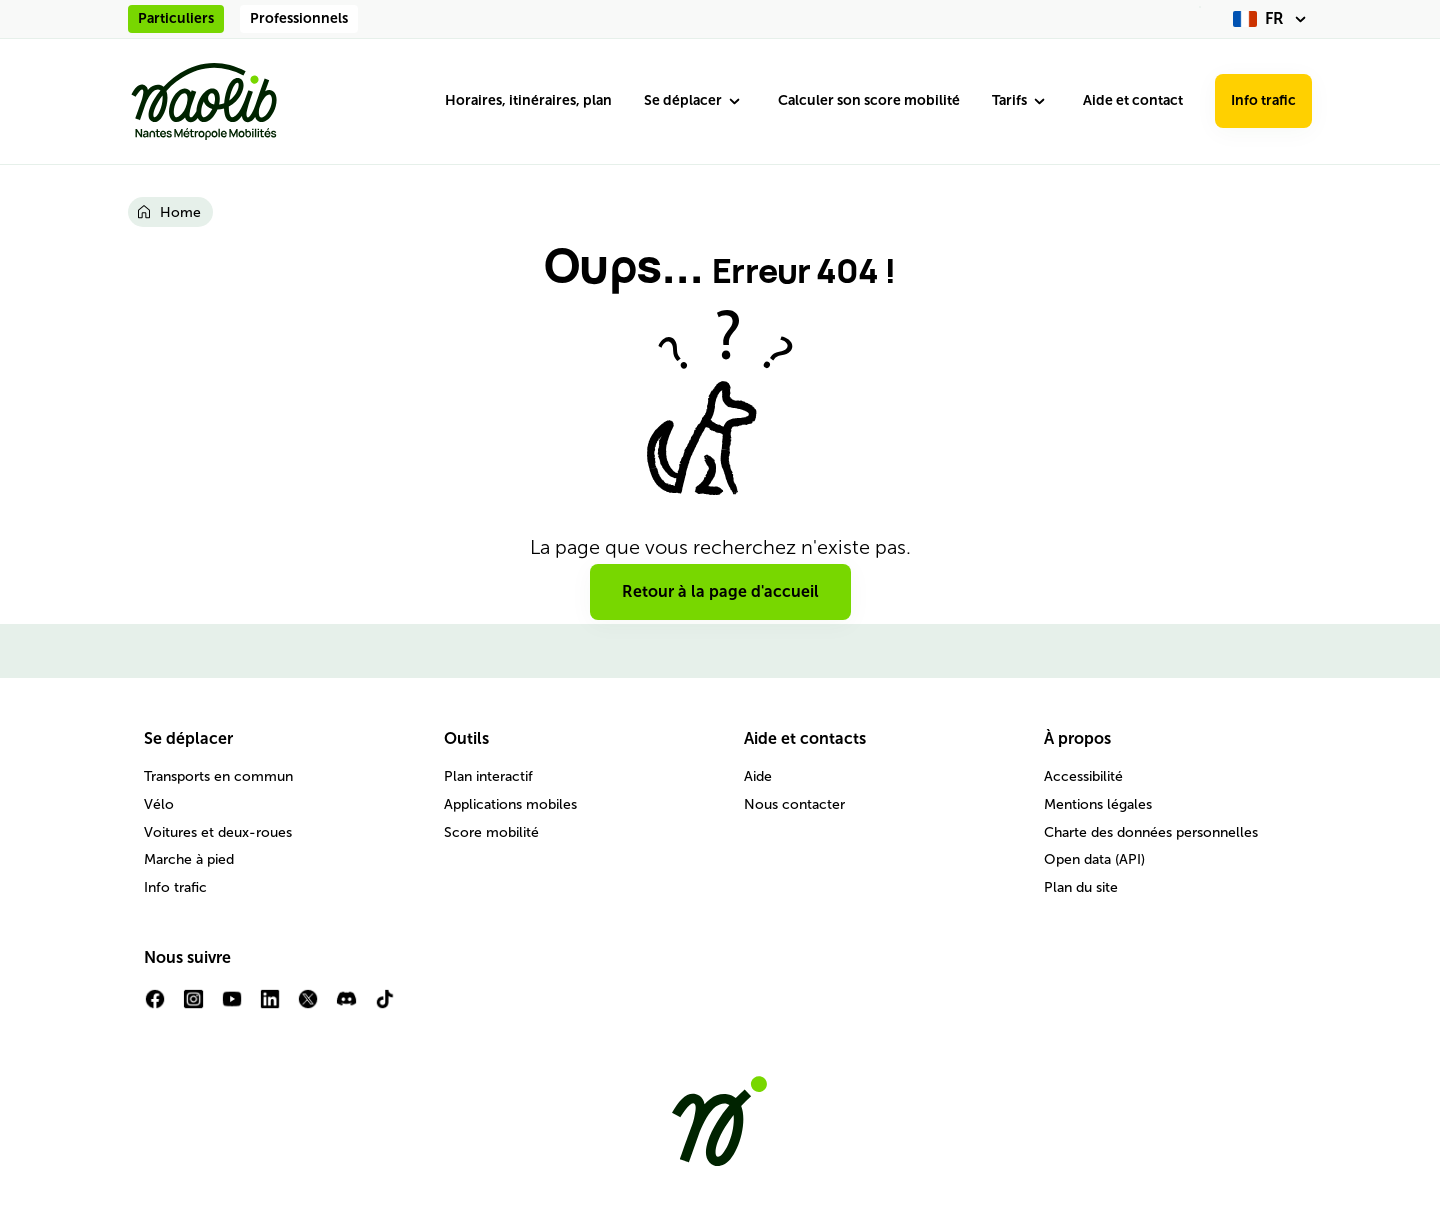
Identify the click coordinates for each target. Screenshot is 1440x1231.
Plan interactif (488, 776)
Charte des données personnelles (1151, 832)
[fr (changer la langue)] (1272, 19)
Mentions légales (1098, 804)
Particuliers (176, 18)
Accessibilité (1083, 776)
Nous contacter (794, 804)
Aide (758, 776)
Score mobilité (491, 832)
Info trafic (1263, 100)
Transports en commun (218, 776)
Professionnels (299, 18)
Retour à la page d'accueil (720, 591)
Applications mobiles (510, 804)
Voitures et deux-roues (218, 832)
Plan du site (1081, 887)
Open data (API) (1094, 859)
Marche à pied (189, 859)
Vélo (159, 804)
